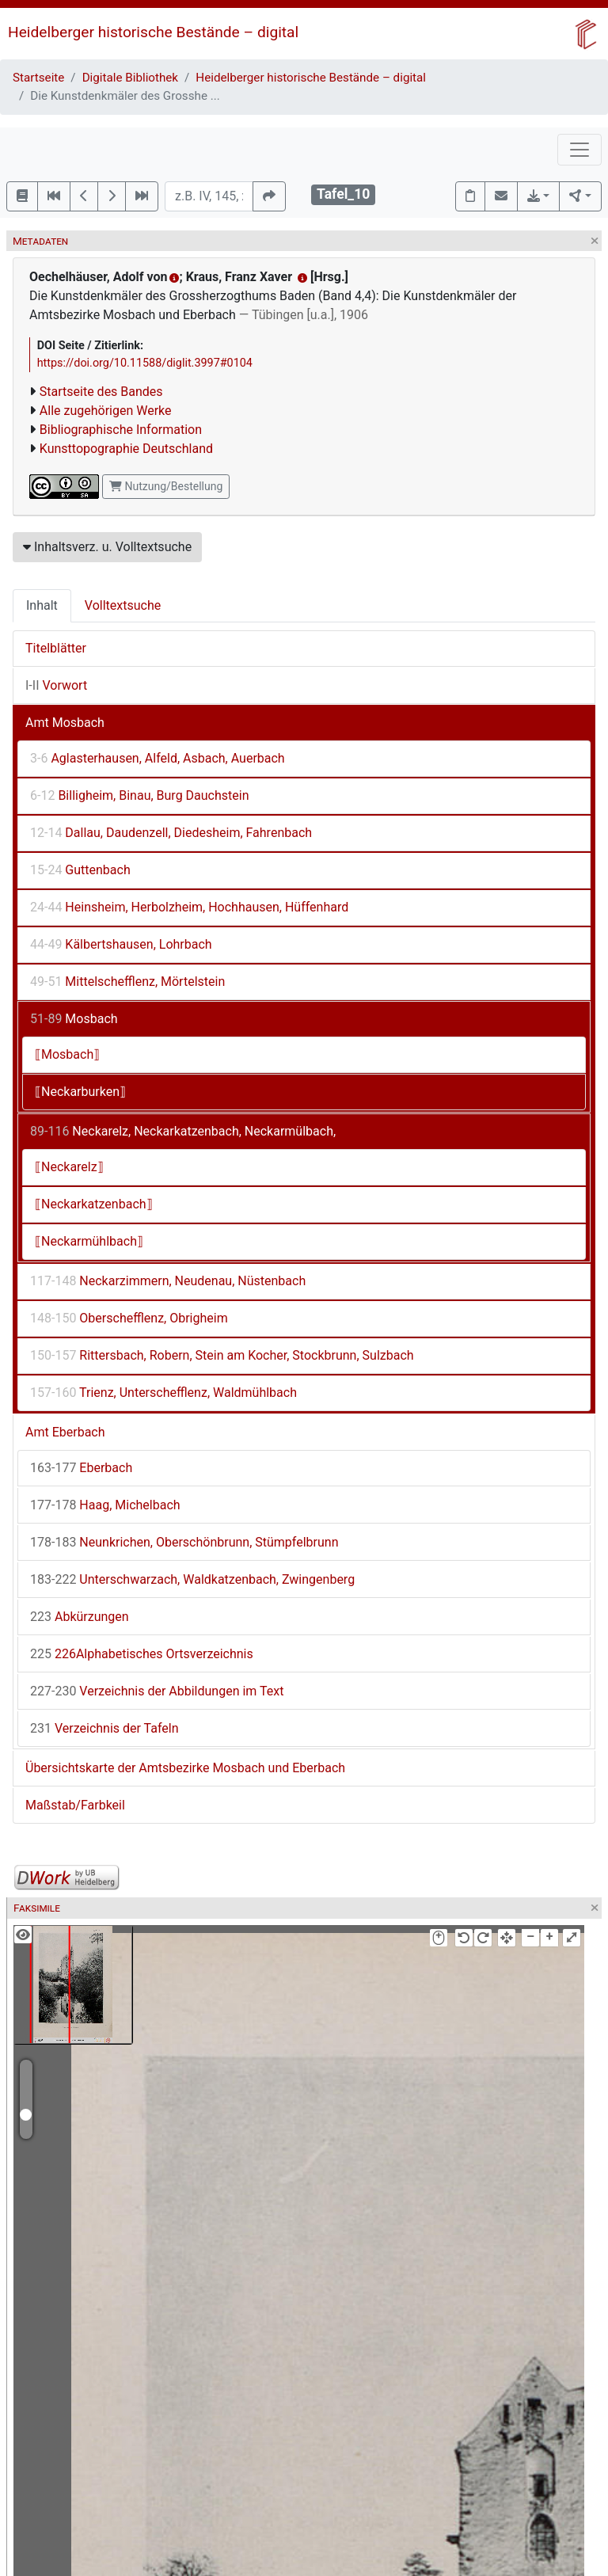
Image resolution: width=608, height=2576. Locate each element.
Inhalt (42, 605)
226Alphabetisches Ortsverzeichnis (141, 1653)
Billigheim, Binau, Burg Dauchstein (139, 795)
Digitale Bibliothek (130, 77)
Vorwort (56, 685)
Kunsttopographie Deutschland (126, 448)
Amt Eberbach (65, 1432)
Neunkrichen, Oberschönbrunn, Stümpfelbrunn (184, 1542)
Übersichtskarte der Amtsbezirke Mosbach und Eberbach (185, 1767)
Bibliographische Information (121, 429)
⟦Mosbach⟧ (67, 1054)
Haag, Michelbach (105, 1504)
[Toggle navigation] (579, 150)
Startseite (38, 77)
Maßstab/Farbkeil (75, 1805)
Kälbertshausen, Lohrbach (121, 944)
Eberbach (81, 1467)
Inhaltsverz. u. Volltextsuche (107, 546)
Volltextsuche (123, 605)
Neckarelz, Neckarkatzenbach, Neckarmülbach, (183, 1131)
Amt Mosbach (64, 722)
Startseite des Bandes (101, 391)
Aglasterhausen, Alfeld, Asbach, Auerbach (157, 758)
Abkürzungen (79, 1616)
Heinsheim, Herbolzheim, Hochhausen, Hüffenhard (189, 907)
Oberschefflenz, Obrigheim (129, 1318)
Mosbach (74, 1018)
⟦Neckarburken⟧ (80, 1091)
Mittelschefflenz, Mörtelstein (127, 981)
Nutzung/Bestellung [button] (165, 486)
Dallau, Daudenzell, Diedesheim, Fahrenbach (171, 832)
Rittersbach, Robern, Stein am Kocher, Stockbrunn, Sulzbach (222, 1355)
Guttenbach (80, 869)
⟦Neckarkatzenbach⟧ (94, 1204)
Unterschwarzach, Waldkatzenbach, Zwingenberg (192, 1579)
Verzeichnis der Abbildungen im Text (156, 1691)
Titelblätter (55, 648)
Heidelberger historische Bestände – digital (153, 32)
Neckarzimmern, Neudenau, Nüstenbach (168, 1280)
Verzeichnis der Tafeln (104, 1728)
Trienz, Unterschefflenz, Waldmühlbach (163, 1392)
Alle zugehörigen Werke (106, 410)
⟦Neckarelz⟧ (69, 1166)
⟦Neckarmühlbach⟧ (89, 1241)
